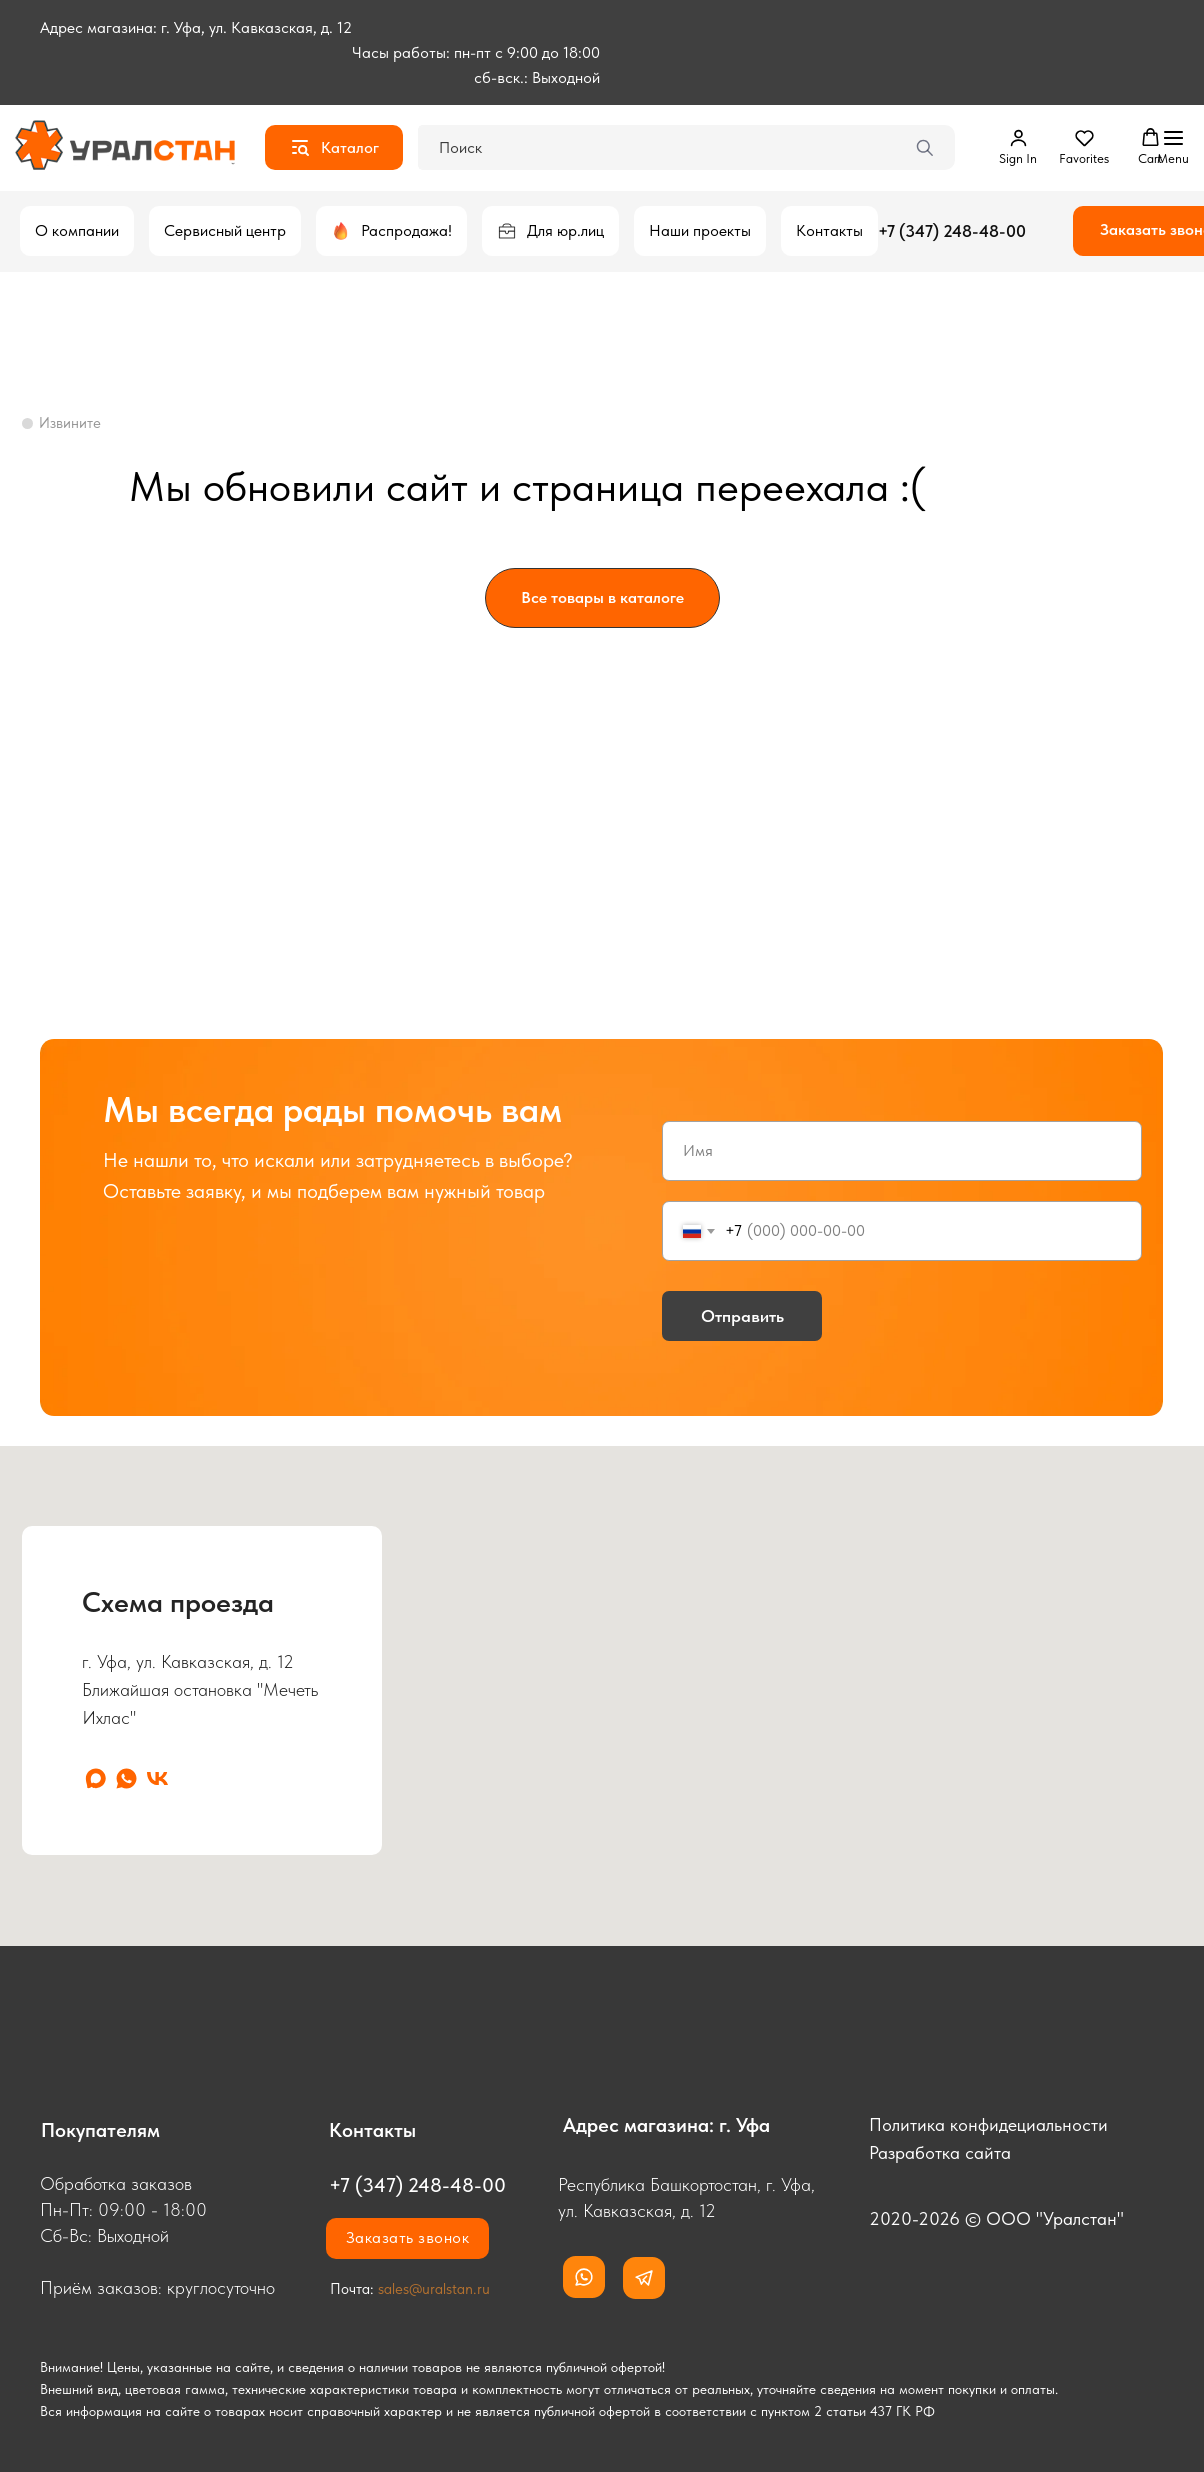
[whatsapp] (126, 1778)
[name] (902, 1151)
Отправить (742, 1316)
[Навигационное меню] (1173, 148)
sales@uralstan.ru (434, 2289)
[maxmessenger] (95, 1778)
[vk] (157, 1778)
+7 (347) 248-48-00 (952, 231)
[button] (1018, 147)
